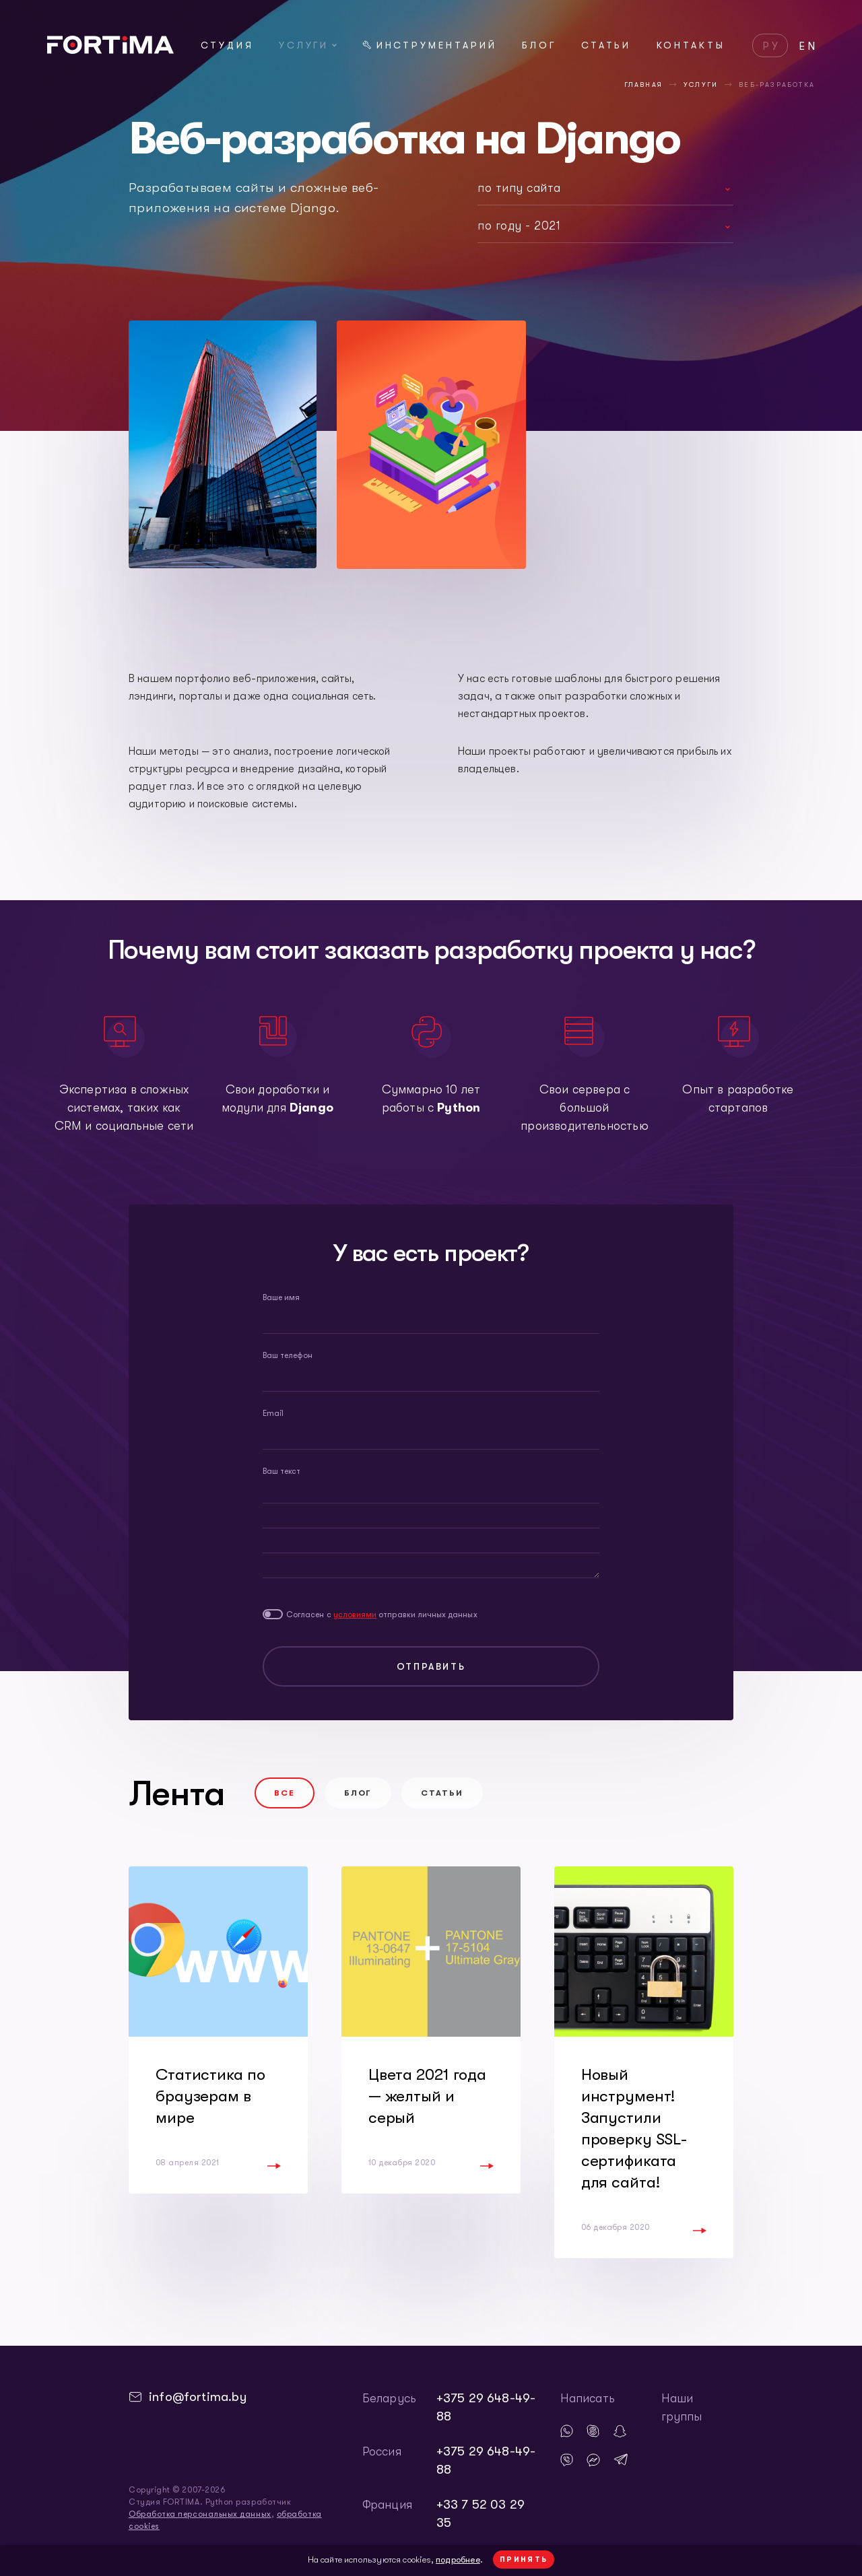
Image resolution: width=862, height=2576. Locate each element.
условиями (355, 1614)
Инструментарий (429, 45)
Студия (227, 45)
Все (284, 1793)
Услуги (308, 45)
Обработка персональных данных (200, 2514)
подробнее (458, 2559)
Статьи (606, 45)
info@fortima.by (197, 2396)
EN (808, 46)
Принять (524, 2559)
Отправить (431, 1666)
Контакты (691, 45)
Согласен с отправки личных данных (381, 1614)
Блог (539, 45)
